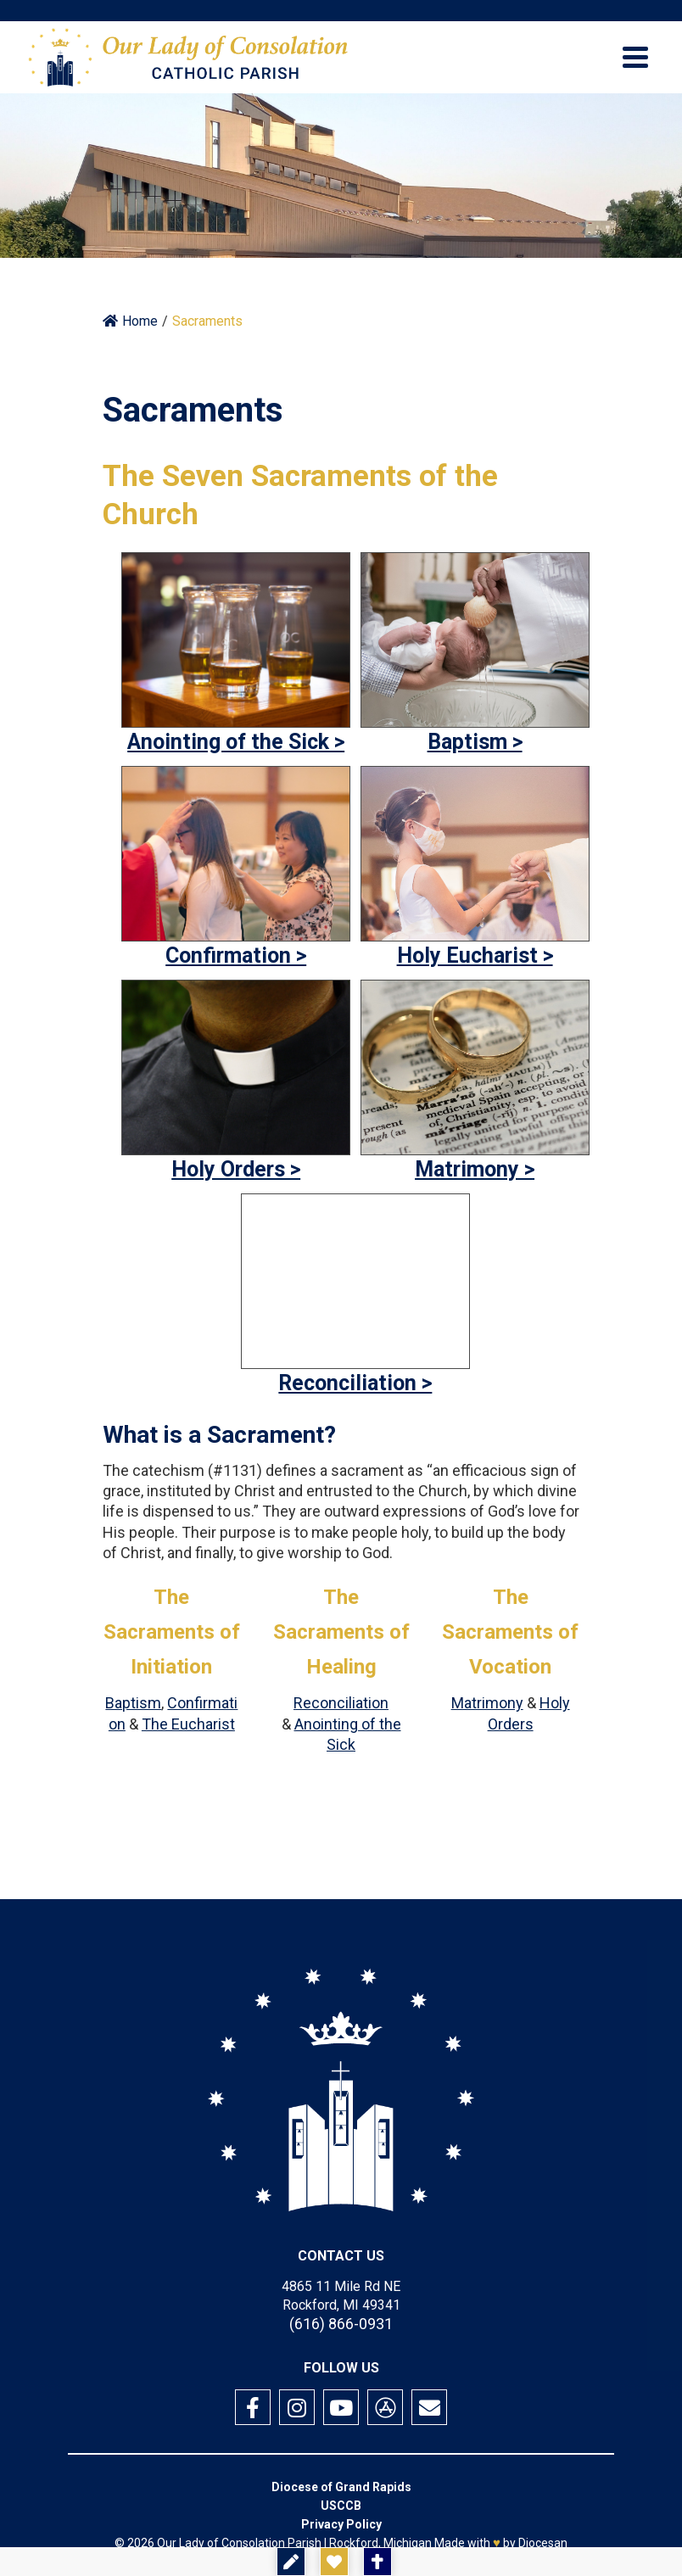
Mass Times (440, 2561)
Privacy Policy (341, 2524)
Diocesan (542, 2543)
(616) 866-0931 (341, 2324)
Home (130, 321)
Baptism (133, 1703)
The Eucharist (188, 1724)
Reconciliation (341, 1703)
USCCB (341, 2506)
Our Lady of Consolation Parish (239, 2543)
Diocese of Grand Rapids (341, 2487)
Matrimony (487, 1703)
